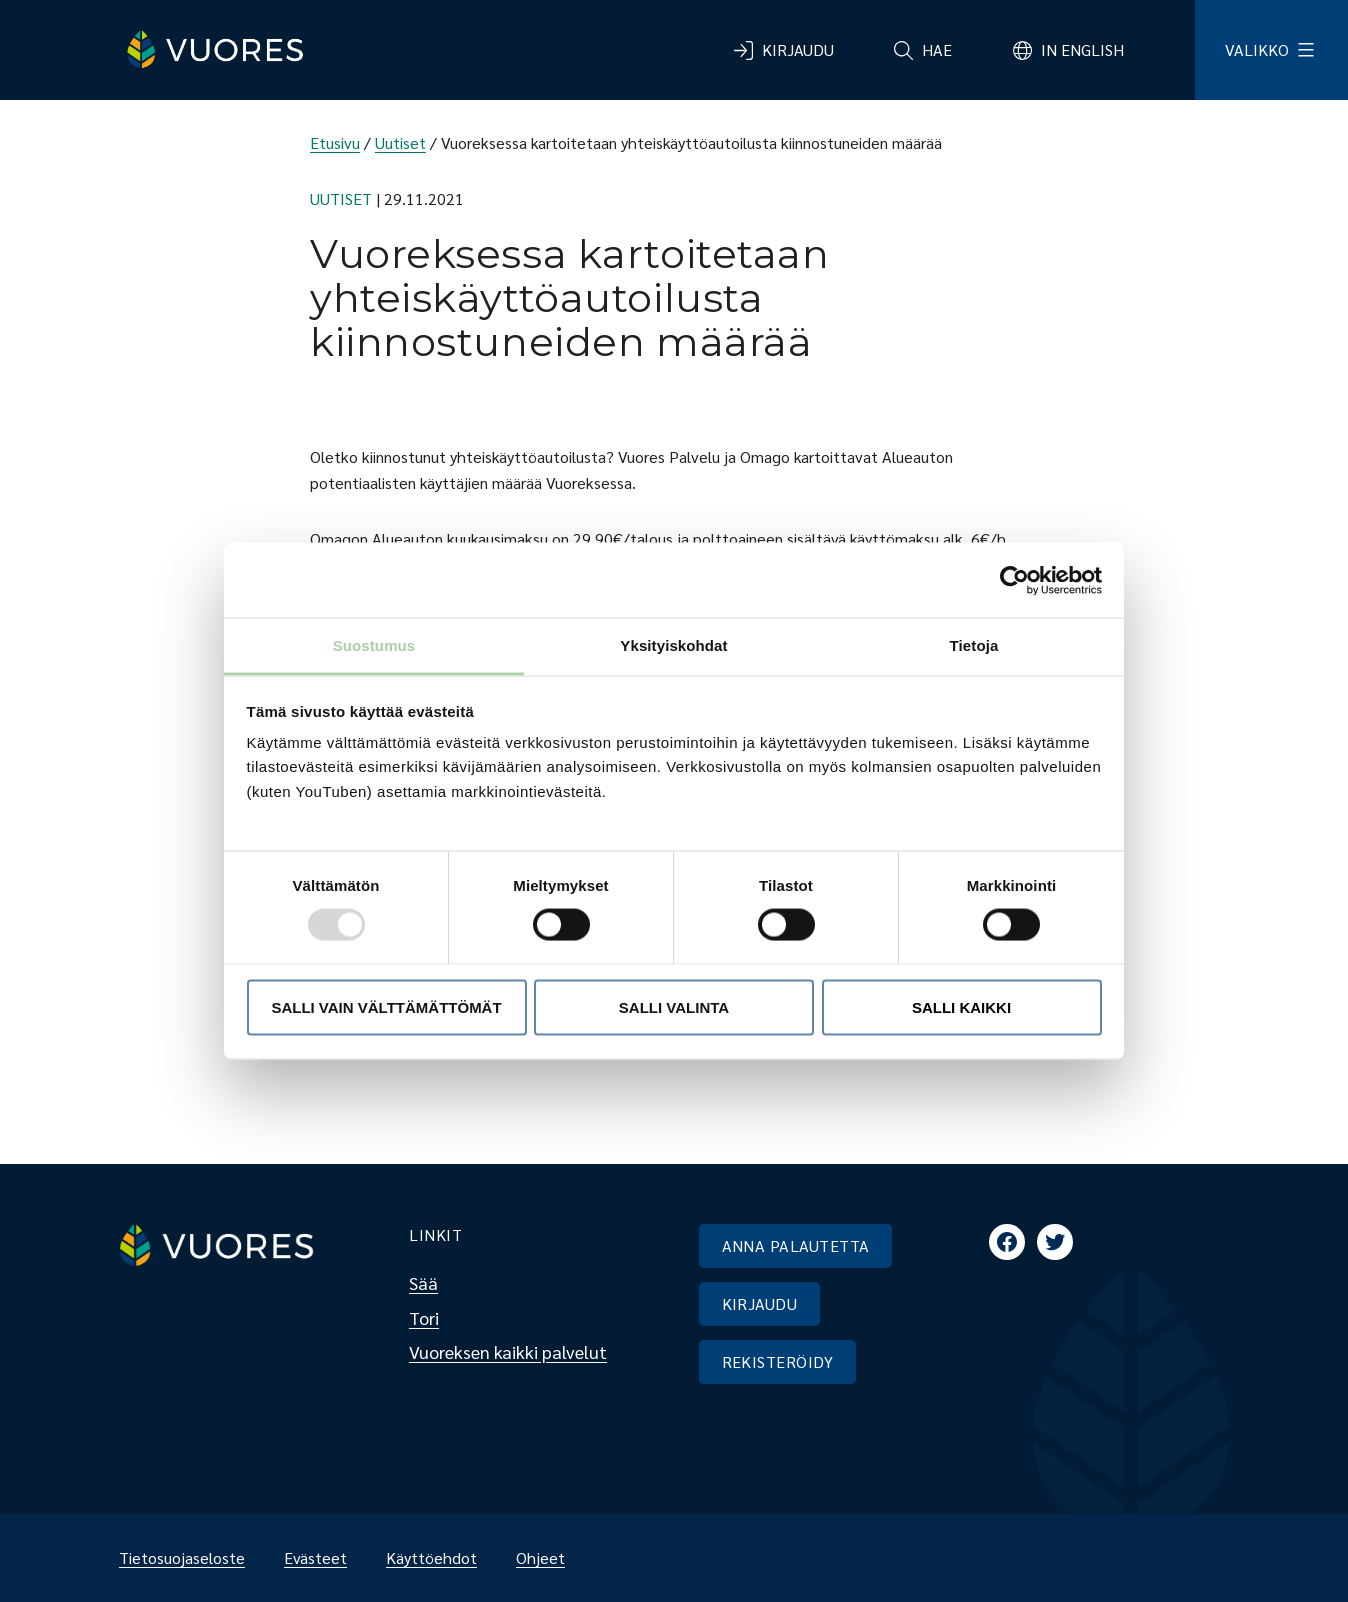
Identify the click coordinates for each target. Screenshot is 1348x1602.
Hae (937, 49)
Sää (423, 1282)
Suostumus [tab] (374, 645)
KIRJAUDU (760, 1303)
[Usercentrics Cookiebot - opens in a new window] (1014, 580)
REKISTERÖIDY (778, 1361)
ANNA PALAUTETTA (796, 1245)
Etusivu (335, 142)
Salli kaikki (961, 1006)
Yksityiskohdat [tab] (673, 645)
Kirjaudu (798, 49)
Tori (424, 1317)
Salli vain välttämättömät (386, 1006)
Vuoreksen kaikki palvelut (508, 1351)
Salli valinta (674, 1006)
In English (1082, 49)
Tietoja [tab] (974, 645)
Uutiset (400, 142)
